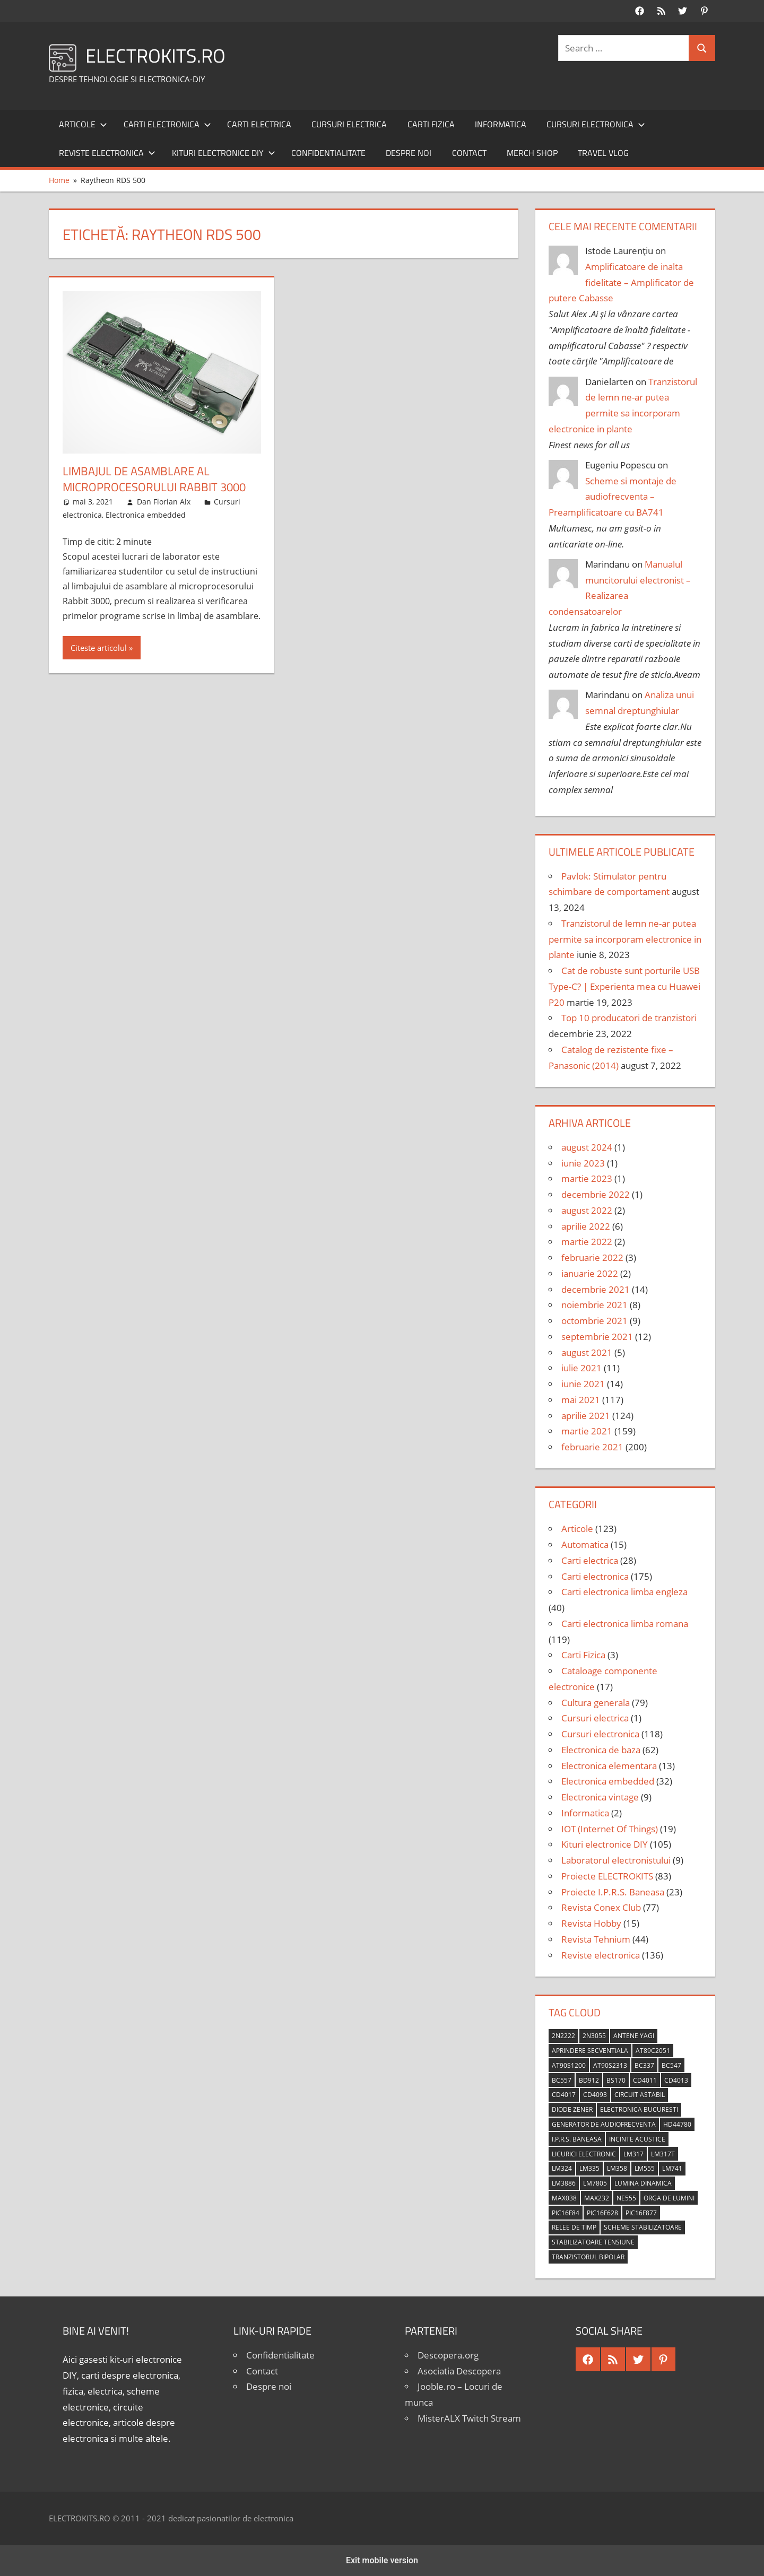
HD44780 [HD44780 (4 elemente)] (677, 2124)
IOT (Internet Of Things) (609, 1829)
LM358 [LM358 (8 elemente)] (617, 2168)
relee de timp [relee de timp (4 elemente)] (574, 2227)
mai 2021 (580, 1400)
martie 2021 (586, 1431)
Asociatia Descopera (459, 2371)
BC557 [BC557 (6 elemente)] (561, 2080)
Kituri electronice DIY (223, 152)
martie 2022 (586, 1241)
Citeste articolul (99, 647)
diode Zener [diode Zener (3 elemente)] (572, 2109)
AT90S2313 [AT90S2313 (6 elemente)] (610, 2065)
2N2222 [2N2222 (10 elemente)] (563, 2035)
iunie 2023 (583, 1163)
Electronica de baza (600, 1750)
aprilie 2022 (585, 1226)
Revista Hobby (591, 1923)
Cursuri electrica (349, 124)
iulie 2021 (581, 1368)
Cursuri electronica (595, 124)
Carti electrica (259, 124)
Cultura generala (595, 1702)
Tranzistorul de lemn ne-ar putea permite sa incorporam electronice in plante (625, 939)
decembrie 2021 (595, 1289)
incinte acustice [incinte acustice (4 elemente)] (637, 2139)
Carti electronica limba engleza (624, 1592)
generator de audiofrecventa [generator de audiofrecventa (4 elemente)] (604, 2124)
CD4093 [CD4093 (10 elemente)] (595, 2094)
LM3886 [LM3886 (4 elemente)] (564, 2183)
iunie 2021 (583, 1384)
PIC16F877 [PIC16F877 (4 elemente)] (641, 2212)
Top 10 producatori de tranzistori (629, 1018)
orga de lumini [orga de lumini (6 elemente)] (669, 2198)
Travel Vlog (603, 152)
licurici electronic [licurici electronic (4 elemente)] (584, 2154)
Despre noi (408, 152)
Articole (83, 124)
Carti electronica (167, 124)
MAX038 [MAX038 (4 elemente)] (564, 2198)
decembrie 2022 (595, 1194)
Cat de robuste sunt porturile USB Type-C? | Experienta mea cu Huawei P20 (624, 986)
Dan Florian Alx (163, 502)
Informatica (500, 124)
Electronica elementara (609, 1766)
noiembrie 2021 (594, 1305)
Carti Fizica (431, 124)
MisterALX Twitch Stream (469, 2418)
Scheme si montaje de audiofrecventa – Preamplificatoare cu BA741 (612, 497)
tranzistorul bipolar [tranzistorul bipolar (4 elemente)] (588, 2256)
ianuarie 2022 (589, 1273)
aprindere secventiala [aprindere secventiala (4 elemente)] (590, 2050)
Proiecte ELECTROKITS (607, 1876)
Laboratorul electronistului (616, 1860)
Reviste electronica (107, 152)
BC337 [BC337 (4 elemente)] (644, 2065)
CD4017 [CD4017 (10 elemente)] (564, 2094)
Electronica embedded (146, 515)
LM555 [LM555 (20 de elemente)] (645, 2168)
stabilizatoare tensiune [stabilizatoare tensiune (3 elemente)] (593, 2242)
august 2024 (586, 1147)
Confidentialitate (328, 152)
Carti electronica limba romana (624, 1623)
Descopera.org (448, 2355)
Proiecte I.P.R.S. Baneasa (612, 1892)
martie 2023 (586, 1178)
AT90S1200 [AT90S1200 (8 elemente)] (569, 2065)
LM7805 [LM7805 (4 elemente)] (595, 2183)
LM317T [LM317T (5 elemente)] (663, 2154)
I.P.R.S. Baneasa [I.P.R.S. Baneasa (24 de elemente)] (577, 2139)
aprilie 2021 (585, 1415)
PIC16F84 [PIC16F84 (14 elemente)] (565, 2212)
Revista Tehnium (595, 1939)
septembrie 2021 (597, 1336)
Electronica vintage (600, 1797)
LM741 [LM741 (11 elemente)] (672, 2168)
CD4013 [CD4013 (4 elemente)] (676, 2080)
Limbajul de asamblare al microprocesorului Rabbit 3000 (154, 479)
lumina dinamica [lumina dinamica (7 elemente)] (643, 2183)
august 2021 (586, 1352)
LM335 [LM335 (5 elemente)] (589, 2168)
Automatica (585, 1544)
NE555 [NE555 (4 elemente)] (626, 2198)
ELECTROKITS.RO (155, 55)
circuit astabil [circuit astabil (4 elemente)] (639, 2094)
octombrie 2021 (594, 1321)
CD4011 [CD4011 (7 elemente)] (645, 2080)
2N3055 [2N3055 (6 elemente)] (594, 2035)
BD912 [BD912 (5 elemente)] (589, 2080)
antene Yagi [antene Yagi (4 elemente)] (633, 2035)
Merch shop (532, 152)
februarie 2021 (592, 1447)
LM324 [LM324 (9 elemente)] (562, 2168)
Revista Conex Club (601, 1907)
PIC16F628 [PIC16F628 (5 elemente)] (602, 2212)
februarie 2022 (592, 1257)
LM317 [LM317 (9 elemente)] (633, 2154)
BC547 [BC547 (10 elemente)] (671, 2065)
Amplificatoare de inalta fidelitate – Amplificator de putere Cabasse (621, 282)
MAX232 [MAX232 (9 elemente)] (596, 2198)
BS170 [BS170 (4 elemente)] (616, 2080)
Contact (469, 152)
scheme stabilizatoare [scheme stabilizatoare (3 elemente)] (643, 2227)
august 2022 (586, 1210)
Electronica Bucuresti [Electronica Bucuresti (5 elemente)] (639, 2109)
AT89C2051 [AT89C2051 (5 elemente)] (653, 2050)
